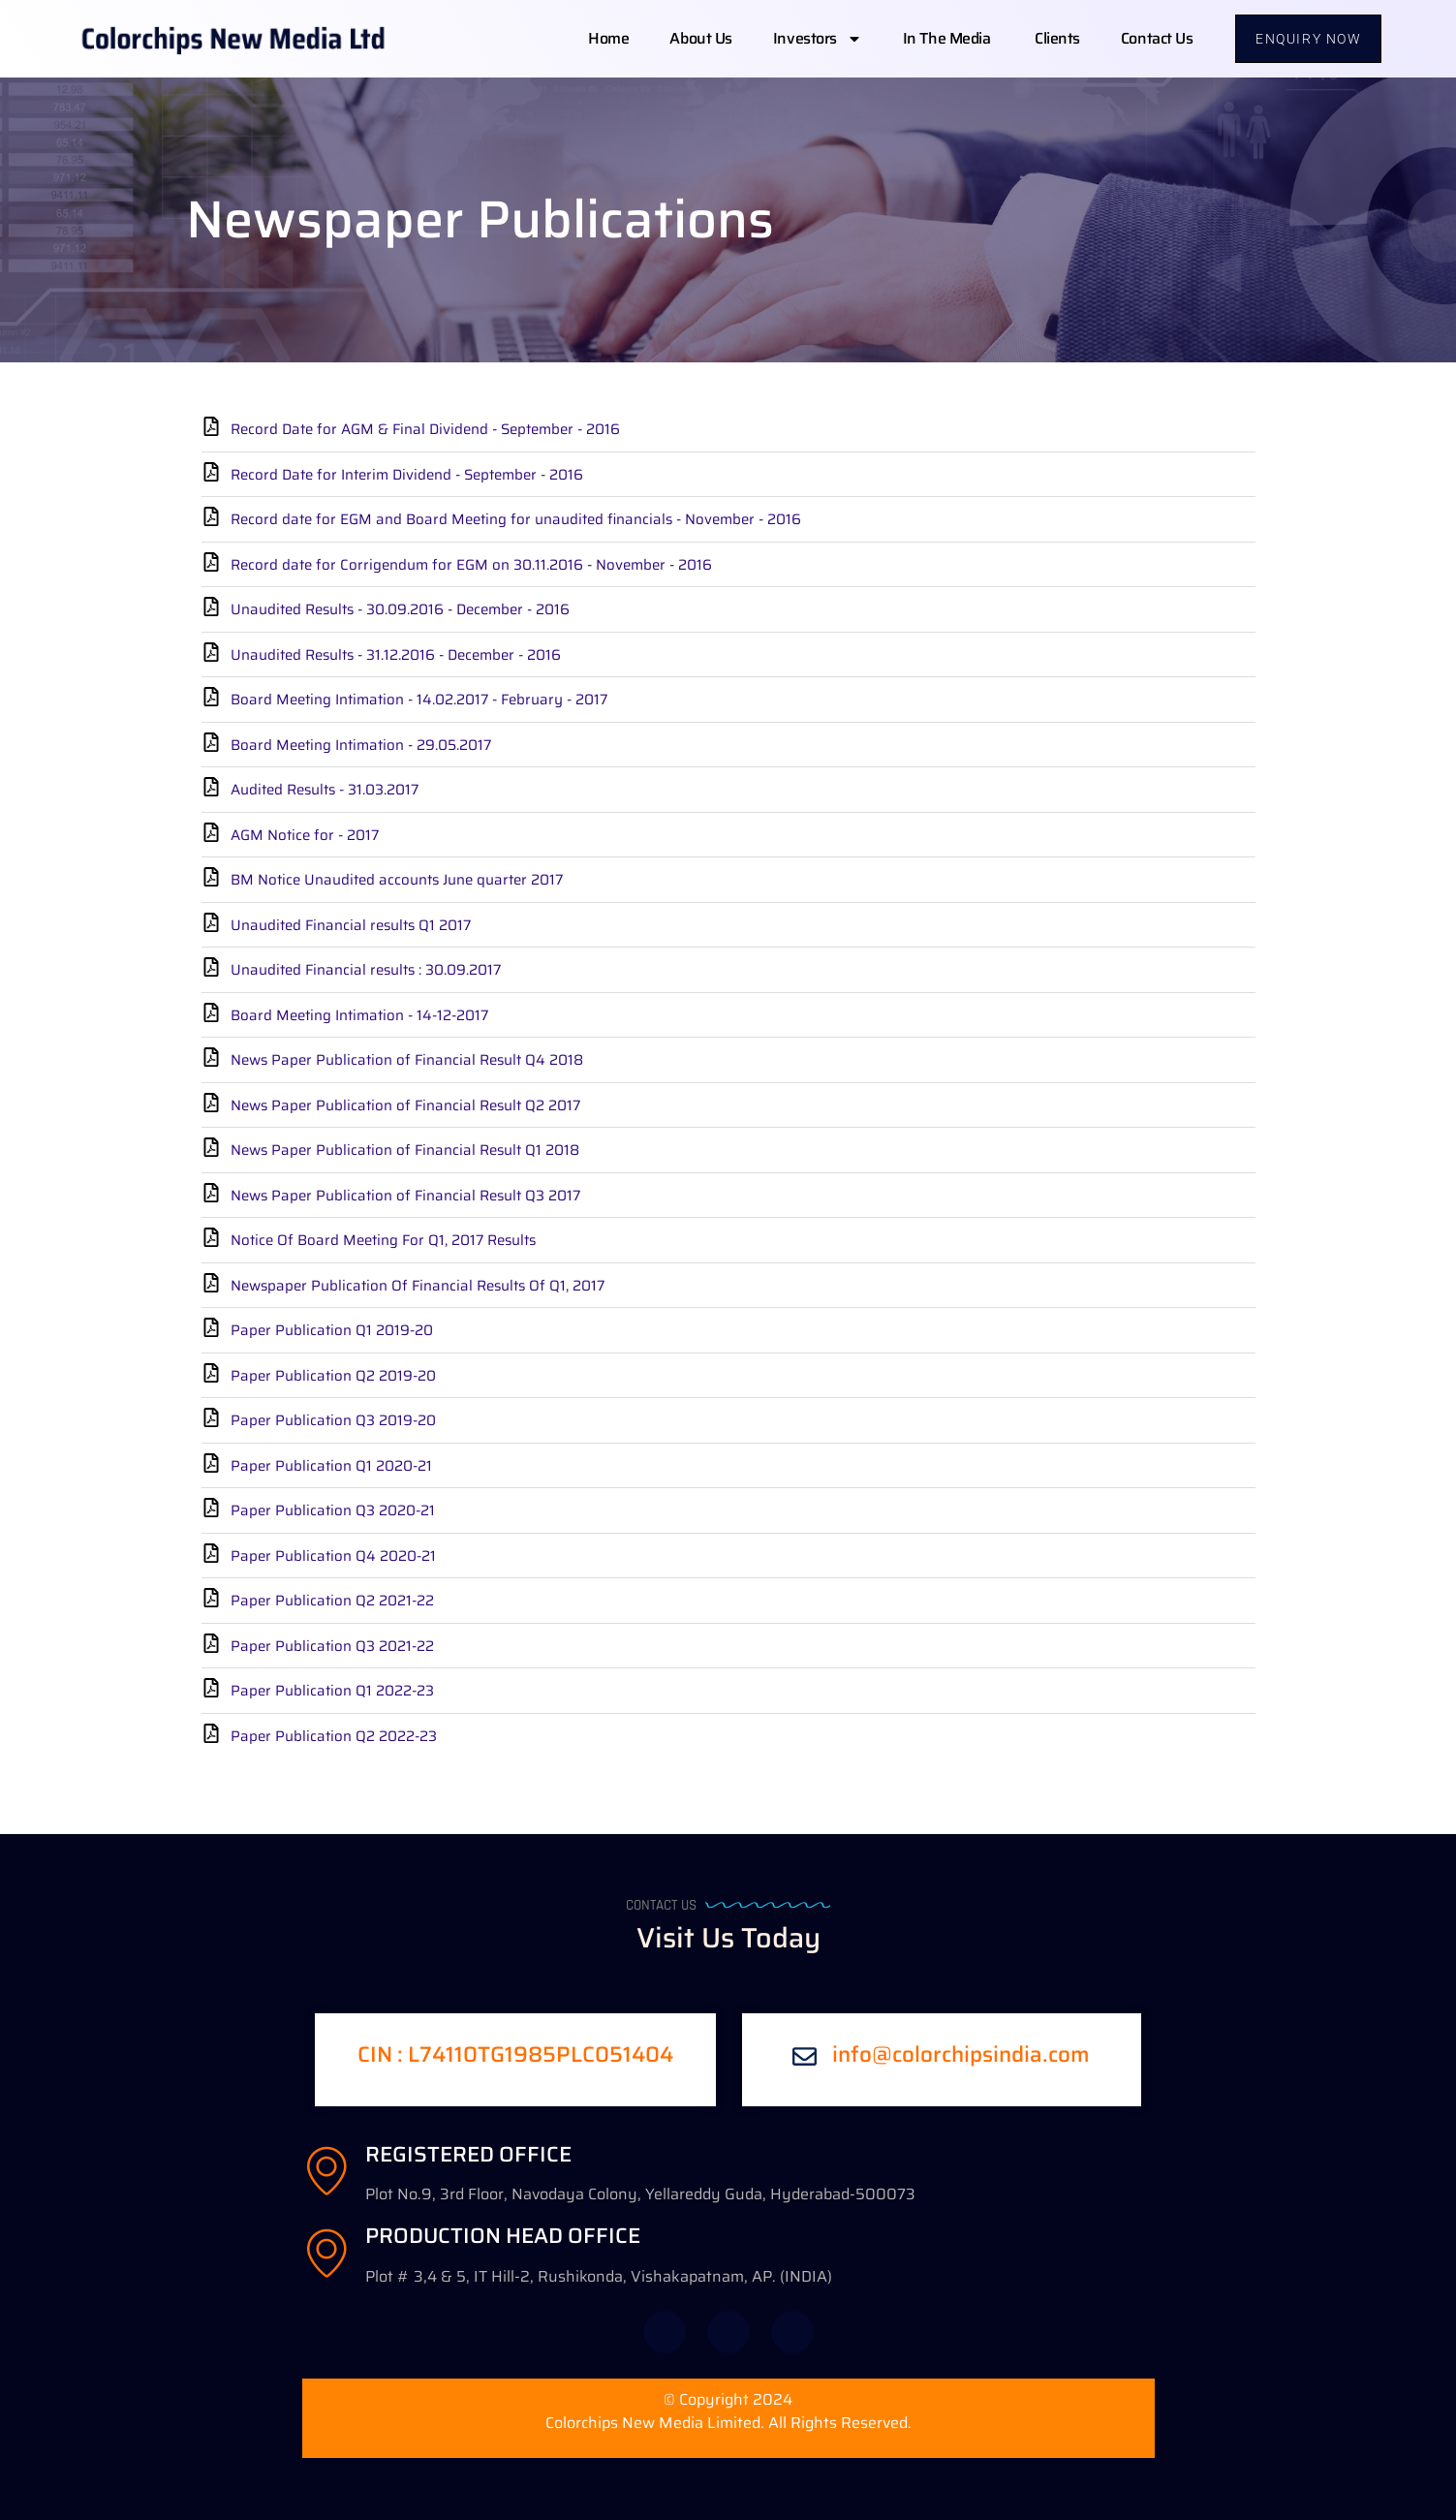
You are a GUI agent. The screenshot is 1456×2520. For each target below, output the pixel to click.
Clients (1057, 38)
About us (700, 38)
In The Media (948, 38)
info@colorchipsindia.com (961, 2054)
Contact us (1157, 38)
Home (608, 38)
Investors (817, 38)
